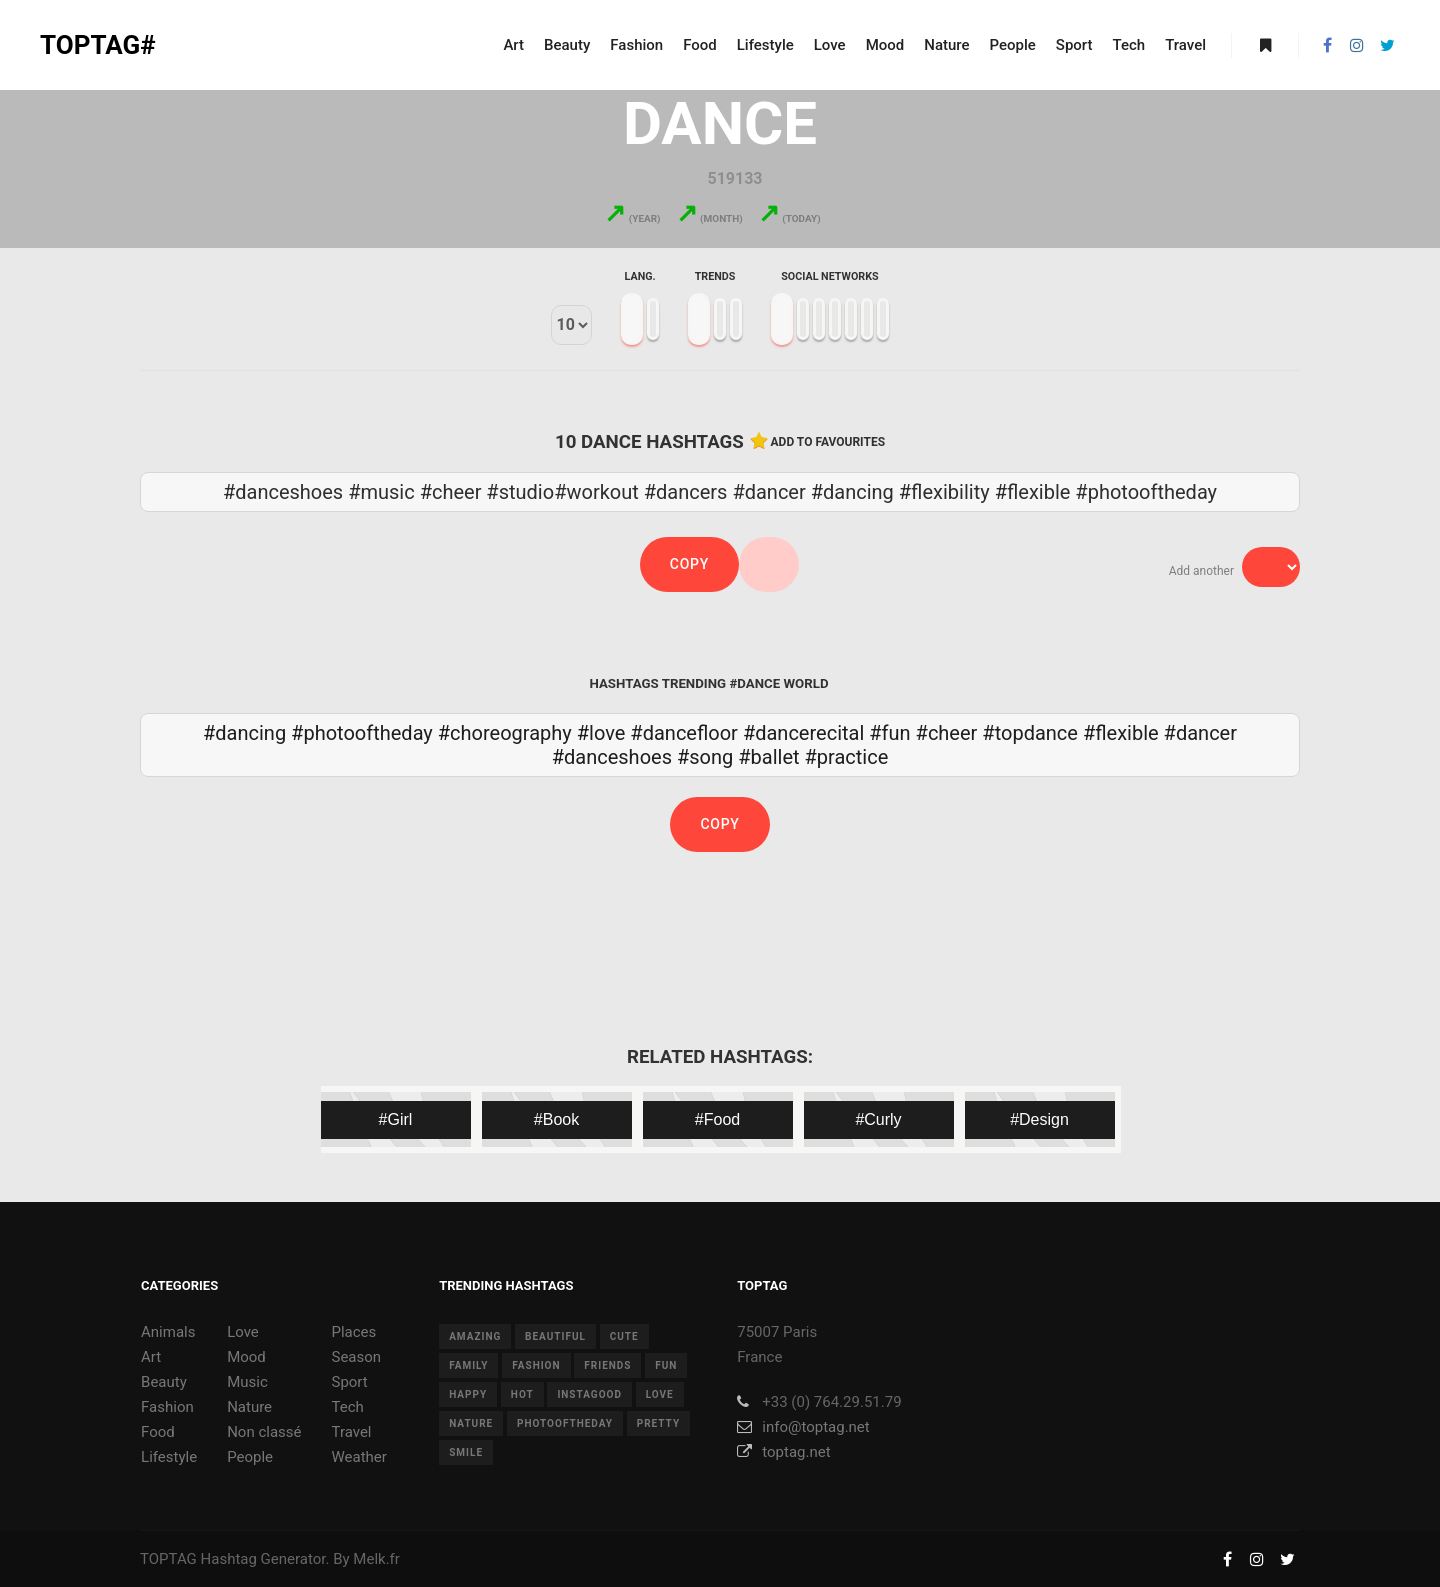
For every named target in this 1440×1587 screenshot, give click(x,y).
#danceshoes (612, 757)
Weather (358, 1457)
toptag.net (783, 1452)
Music (247, 1382)
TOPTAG (168, 1559)
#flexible (1121, 733)
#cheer (947, 733)
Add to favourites (828, 442)
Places (353, 1332)
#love (601, 733)
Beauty (164, 1382)
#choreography (505, 733)
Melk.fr (376, 1559)
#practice (847, 757)
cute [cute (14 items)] (624, 1336)
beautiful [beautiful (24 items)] (555, 1336)
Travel (351, 1432)
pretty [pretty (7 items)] (658, 1423)
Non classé (264, 1432)
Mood (246, 1357)
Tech (347, 1407)
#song (705, 757)
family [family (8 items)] (468, 1365)
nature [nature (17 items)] (471, 1423)
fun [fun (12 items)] (666, 1365)
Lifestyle (169, 1457)
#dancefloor (684, 733)
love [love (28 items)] (660, 1394)
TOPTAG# (98, 45)
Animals (168, 1332)
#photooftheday (362, 733)
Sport (349, 1382)
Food (158, 1432)
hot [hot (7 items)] (522, 1394)
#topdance (1030, 733)
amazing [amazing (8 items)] (475, 1336)
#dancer (1200, 733)
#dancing (244, 733)
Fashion (167, 1407)
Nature (249, 1407)
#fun (889, 733)
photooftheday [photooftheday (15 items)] (565, 1423)
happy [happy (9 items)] (468, 1394)
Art (151, 1357)
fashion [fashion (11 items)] (536, 1365)
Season (356, 1357)
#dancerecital (803, 733)
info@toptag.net (803, 1427)
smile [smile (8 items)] (466, 1452)
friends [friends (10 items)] (607, 1365)
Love (243, 1332)
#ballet (768, 757)
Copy (689, 564)
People (250, 1457)
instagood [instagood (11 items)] (589, 1394)
